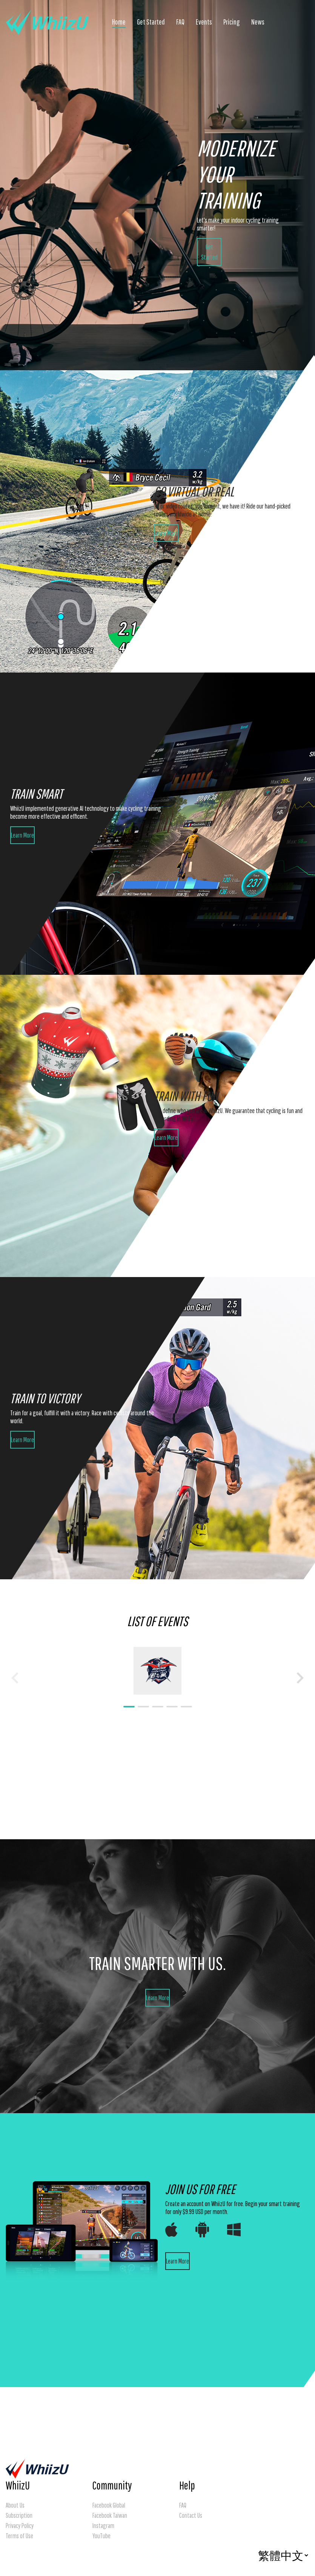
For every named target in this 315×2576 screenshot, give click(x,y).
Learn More (166, 533)
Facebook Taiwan (109, 2515)
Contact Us (190, 2515)
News (257, 21)
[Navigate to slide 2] (143, 1706)
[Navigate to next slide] (300, 1678)
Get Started (151, 21)
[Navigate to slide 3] (158, 1706)
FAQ (180, 21)
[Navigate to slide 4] (172, 1706)
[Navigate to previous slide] (15, 1678)
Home (119, 21)
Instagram (103, 2526)
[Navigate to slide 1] (129, 1706)
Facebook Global (108, 2505)
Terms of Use (19, 2536)
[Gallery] (157, 1678)
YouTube (101, 2536)
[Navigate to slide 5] (186, 1706)
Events (204, 21)
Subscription (19, 2515)
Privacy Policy (20, 2526)
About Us (15, 2505)
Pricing (231, 21)
